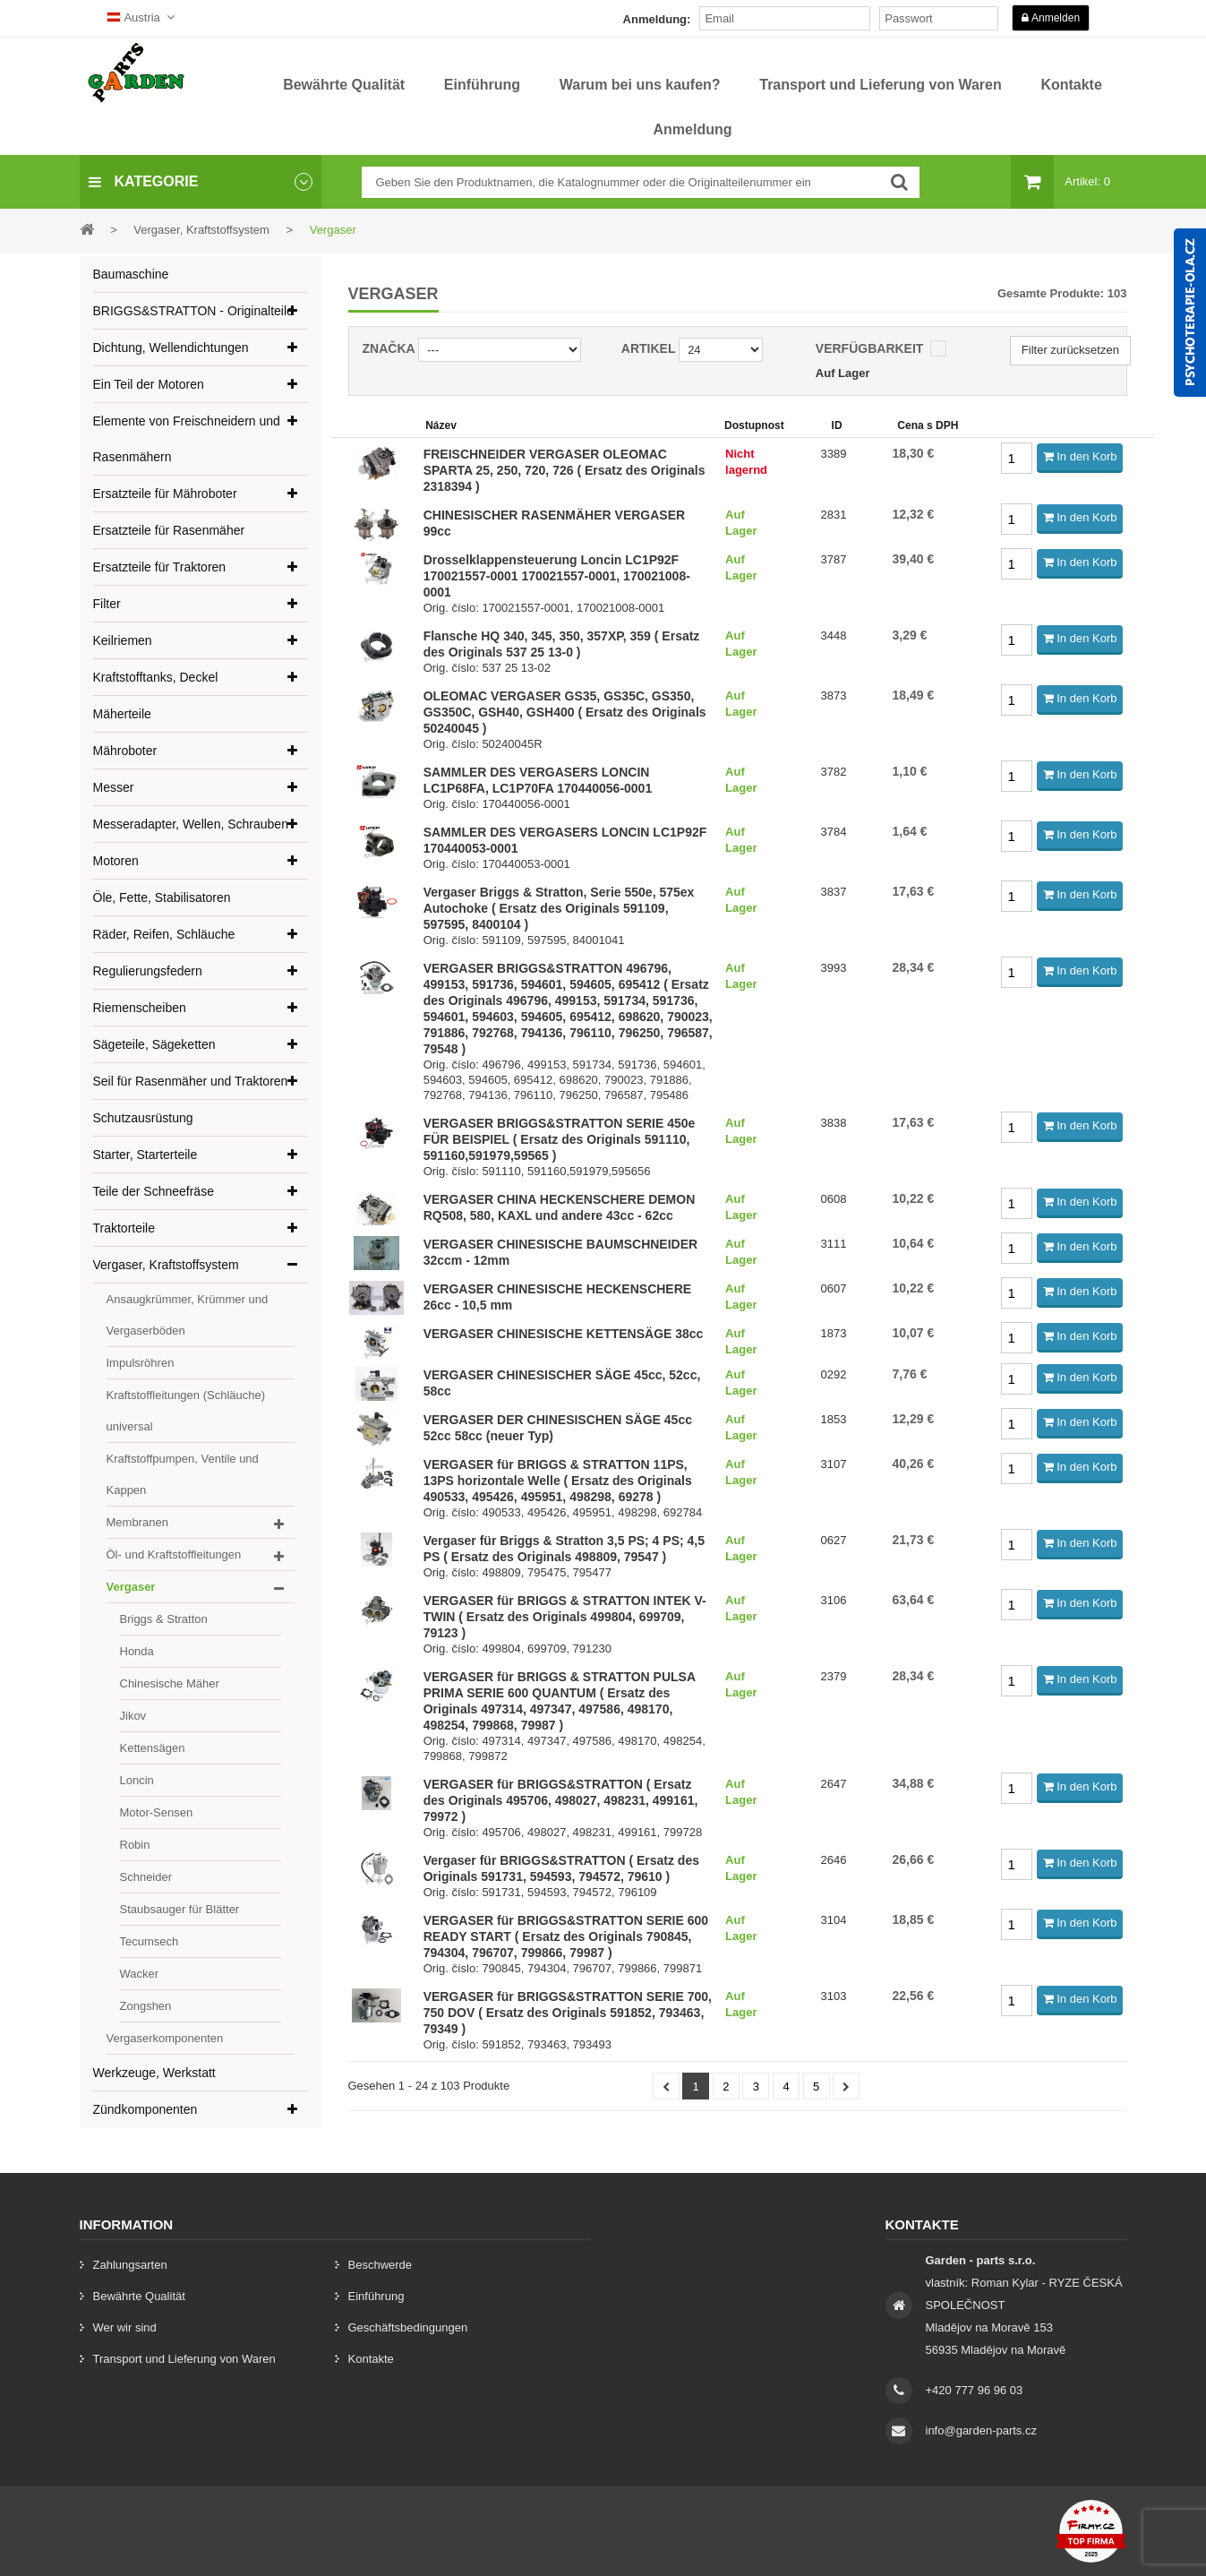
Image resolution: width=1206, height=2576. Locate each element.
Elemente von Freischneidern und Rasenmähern (186, 439)
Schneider (146, 1877)
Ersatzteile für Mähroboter (165, 493)
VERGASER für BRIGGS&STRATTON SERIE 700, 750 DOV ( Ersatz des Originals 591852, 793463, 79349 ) (567, 2012)
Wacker (139, 1973)
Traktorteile (124, 1228)
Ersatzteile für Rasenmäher (169, 530)
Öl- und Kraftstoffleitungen (174, 1554)
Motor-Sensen (156, 1812)
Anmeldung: (657, 19)
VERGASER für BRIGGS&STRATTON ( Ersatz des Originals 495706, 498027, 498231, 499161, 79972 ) (560, 1800)
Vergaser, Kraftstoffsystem (166, 1265)
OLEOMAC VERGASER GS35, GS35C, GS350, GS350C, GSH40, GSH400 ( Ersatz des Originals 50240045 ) (564, 712)
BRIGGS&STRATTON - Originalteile (193, 311)
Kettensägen (152, 1748)
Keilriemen (122, 640)
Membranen (137, 1522)
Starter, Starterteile (145, 1154)
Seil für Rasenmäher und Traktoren (190, 1081)
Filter (107, 604)
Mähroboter (125, 750)
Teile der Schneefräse (153, 1191)
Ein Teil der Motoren (148, 384)
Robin (135, 1844)
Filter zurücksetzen (1070, 349)
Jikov (133, 1715)
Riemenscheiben (139, 1007)
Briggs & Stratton (164, 1619)
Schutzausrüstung (143, 1118)
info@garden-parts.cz (981, 2430)
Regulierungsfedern (147, 971)
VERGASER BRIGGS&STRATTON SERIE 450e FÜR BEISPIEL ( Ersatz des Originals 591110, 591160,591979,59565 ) (559, 1139)
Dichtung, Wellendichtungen (171, 347)
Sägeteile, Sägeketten (154, 1044)
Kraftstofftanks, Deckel (155, 677)
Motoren (116, 861)
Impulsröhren (141, 1363)
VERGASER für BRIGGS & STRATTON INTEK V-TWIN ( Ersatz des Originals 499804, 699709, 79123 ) (564, 1616)
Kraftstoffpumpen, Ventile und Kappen (183, 1474)
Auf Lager (843, 373)
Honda (137, 1651)
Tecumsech (149, 1941)
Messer (113, 787)
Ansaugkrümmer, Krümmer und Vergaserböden (188, 1314)
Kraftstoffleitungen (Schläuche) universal (186, 1410)
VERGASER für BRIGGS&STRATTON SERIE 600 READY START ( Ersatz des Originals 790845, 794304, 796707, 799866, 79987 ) (565, 1936)
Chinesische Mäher (169, 1683)
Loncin (137, 1780)
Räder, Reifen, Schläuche (164, 934)
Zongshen (146, 2006)
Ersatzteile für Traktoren (160, 567)
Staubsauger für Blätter (180, 1909)
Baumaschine (131, 274)
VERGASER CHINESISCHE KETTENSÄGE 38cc (563, 1334)
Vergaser (131, 1586)
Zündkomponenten (145, 2109)
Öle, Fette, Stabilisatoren (162, 897)
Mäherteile (122, 714)
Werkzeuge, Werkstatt (154, 2072)
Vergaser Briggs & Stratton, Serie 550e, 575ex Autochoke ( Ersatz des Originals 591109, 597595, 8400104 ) (559, 908)
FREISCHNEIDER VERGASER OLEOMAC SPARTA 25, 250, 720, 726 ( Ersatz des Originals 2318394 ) (564, 470)
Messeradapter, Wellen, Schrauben (190, 824)
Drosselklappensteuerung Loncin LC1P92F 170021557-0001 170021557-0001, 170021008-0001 (556, 576)
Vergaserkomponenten (165, 2038)
